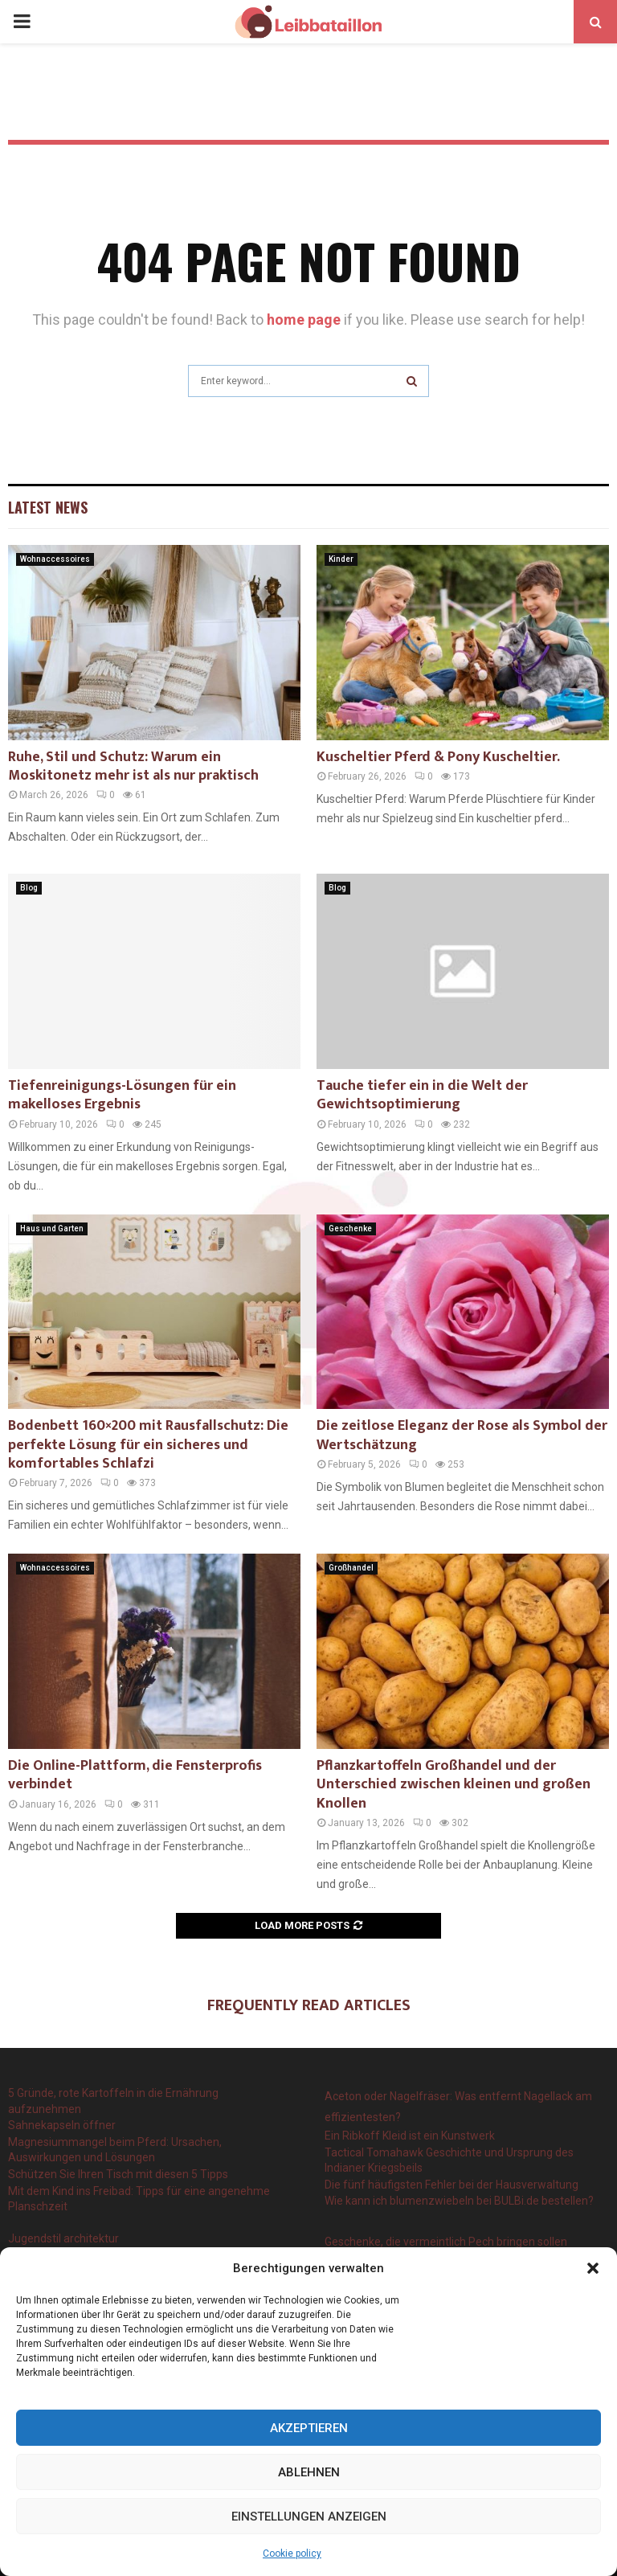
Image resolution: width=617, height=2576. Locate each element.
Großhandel (351, 1567)
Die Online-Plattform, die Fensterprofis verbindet (135, 1775)
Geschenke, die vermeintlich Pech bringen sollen (446, 2241)
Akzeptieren (309, 2428)
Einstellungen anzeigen (308, 2516)
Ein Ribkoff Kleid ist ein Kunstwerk (410, 2135)
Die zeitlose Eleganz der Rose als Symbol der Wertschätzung (462, 1435)
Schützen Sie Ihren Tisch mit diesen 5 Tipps (118, 2174)
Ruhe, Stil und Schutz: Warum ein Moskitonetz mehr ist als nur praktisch (133, 766)
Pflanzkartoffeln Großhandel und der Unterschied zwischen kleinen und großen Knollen (453, 1785)
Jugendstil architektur (63, 2238)
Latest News (48, 507)
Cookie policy (292, 2553)
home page (304, 319)
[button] (593, 2268)
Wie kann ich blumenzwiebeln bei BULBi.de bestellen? (459, 2200)
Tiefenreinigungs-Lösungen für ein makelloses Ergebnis (122, 1095)
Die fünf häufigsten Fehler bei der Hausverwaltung (451, 2184)
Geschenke (350, 1228)
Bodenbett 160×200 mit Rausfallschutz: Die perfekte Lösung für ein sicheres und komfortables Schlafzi (148, 1445)
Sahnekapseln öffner (62, 2125)
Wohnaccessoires (55, 559)
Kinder (341, 559)
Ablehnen (309, 2472)
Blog (29, 887)
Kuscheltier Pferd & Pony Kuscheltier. (438, 757)
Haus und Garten (52, 1228)
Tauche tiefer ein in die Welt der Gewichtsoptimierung (422, 1095)
